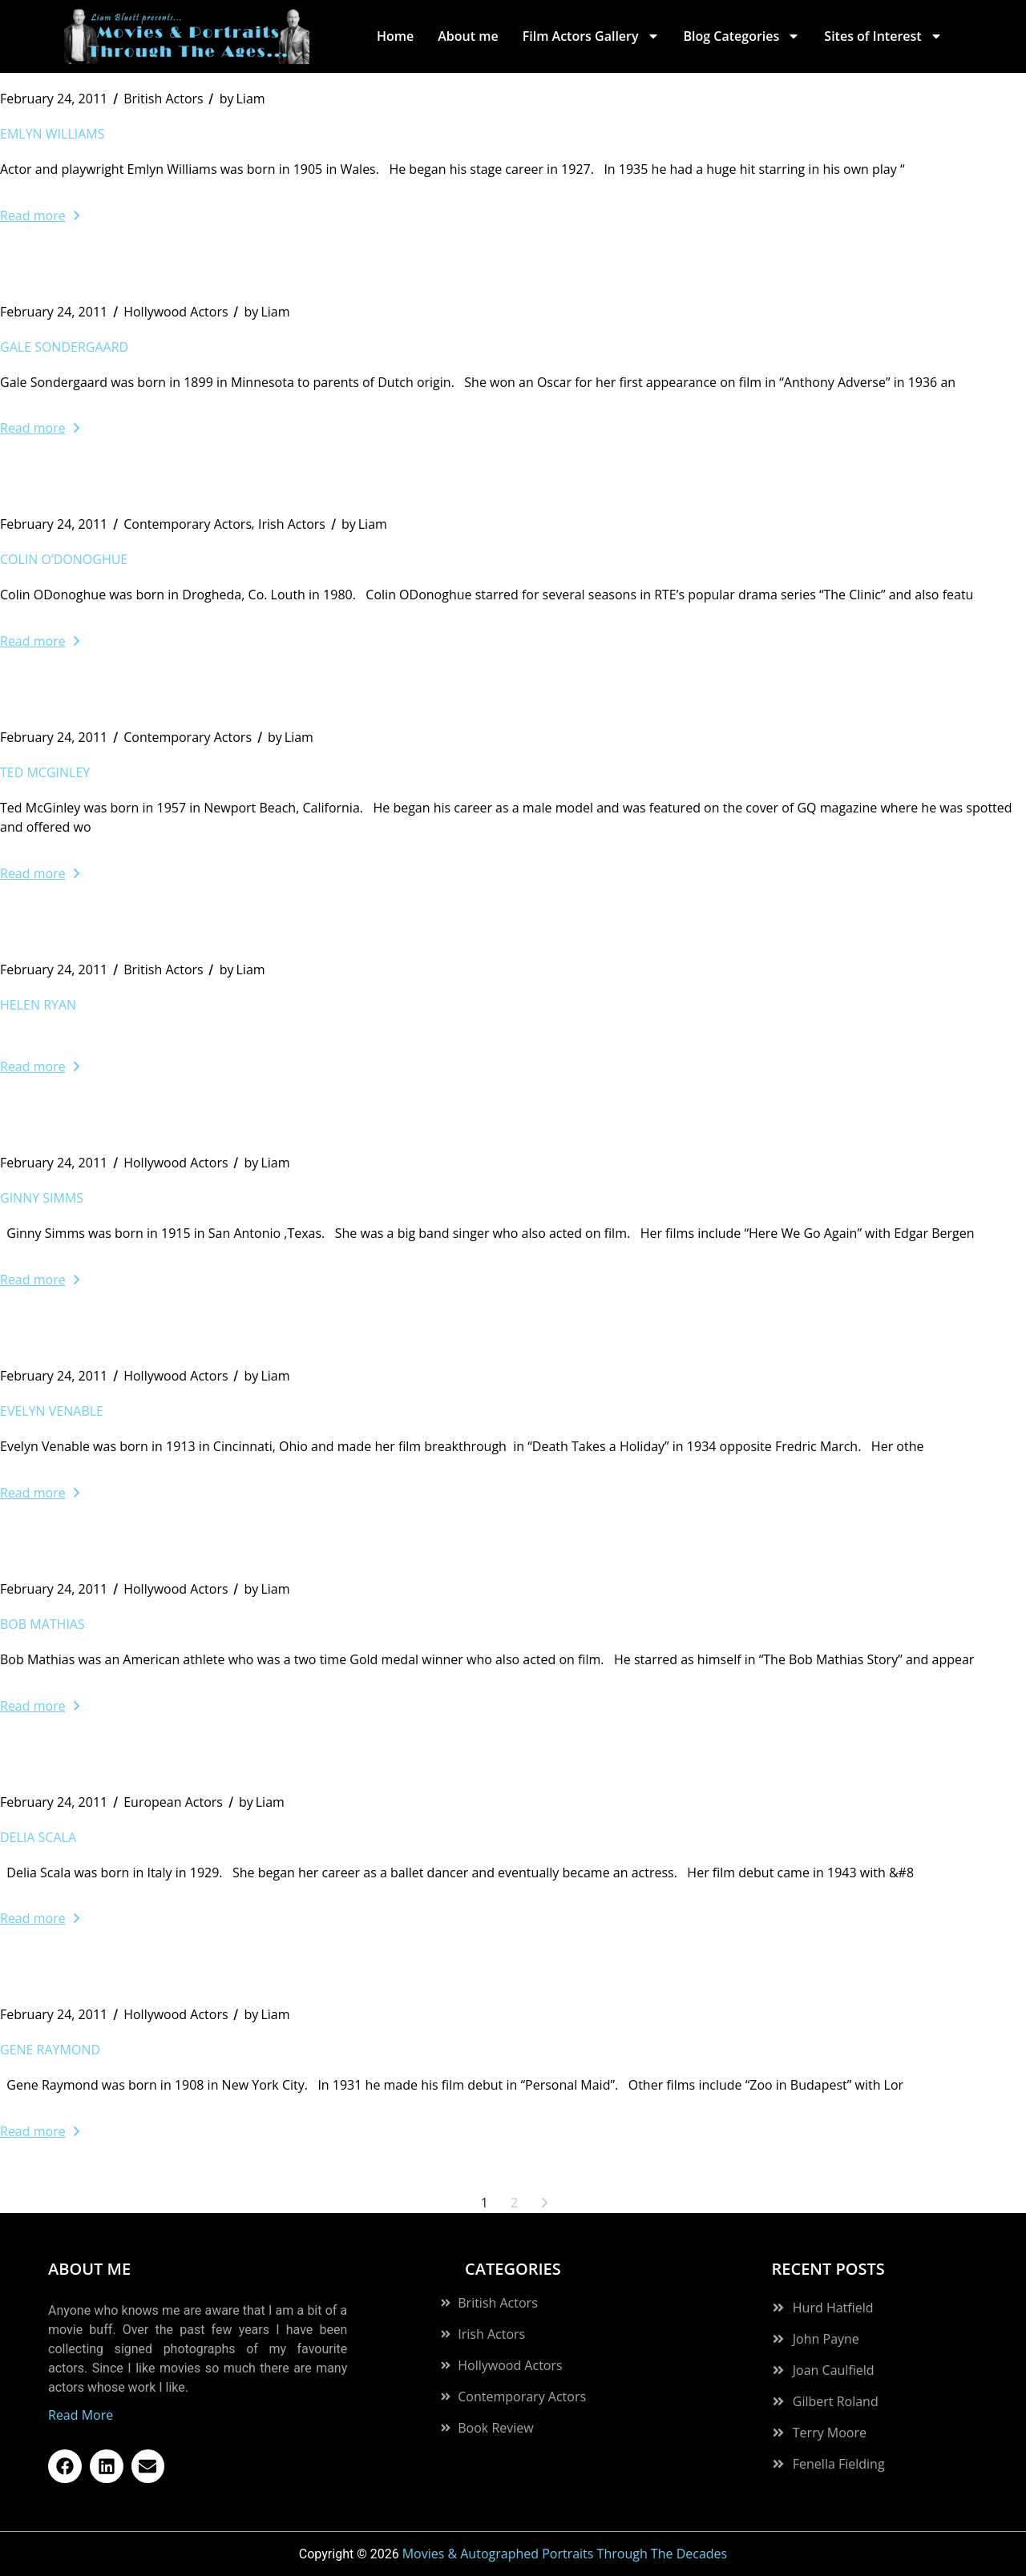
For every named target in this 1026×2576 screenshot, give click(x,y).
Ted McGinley (45, 772)
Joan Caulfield (834, 2370)
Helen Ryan (38, 1005)
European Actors (173, 1802)
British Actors (163, 98)
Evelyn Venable (51, 1411)
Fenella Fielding (839, 2463)
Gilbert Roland (836, 2401)
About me (468, 36)
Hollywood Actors (175, 311)
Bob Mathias (42, 1624)
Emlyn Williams (52, 134)
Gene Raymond (50, 2049)
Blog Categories (742, 36)
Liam (242, 98)
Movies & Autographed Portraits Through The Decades (565, 2553)
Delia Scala (38, 1837)
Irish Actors (291, 524)
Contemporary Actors (187, 524)
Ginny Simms (41, 1198)
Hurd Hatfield (833, 2307)
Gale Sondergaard (64, 347)
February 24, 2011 (53, 98)
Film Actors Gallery (591, 36)
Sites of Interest (883, 36)
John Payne (826, 2338)
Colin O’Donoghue (63, 559)
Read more (39, 215)
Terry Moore (829, 2432)
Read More (80, 2415)
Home (395, 36)
